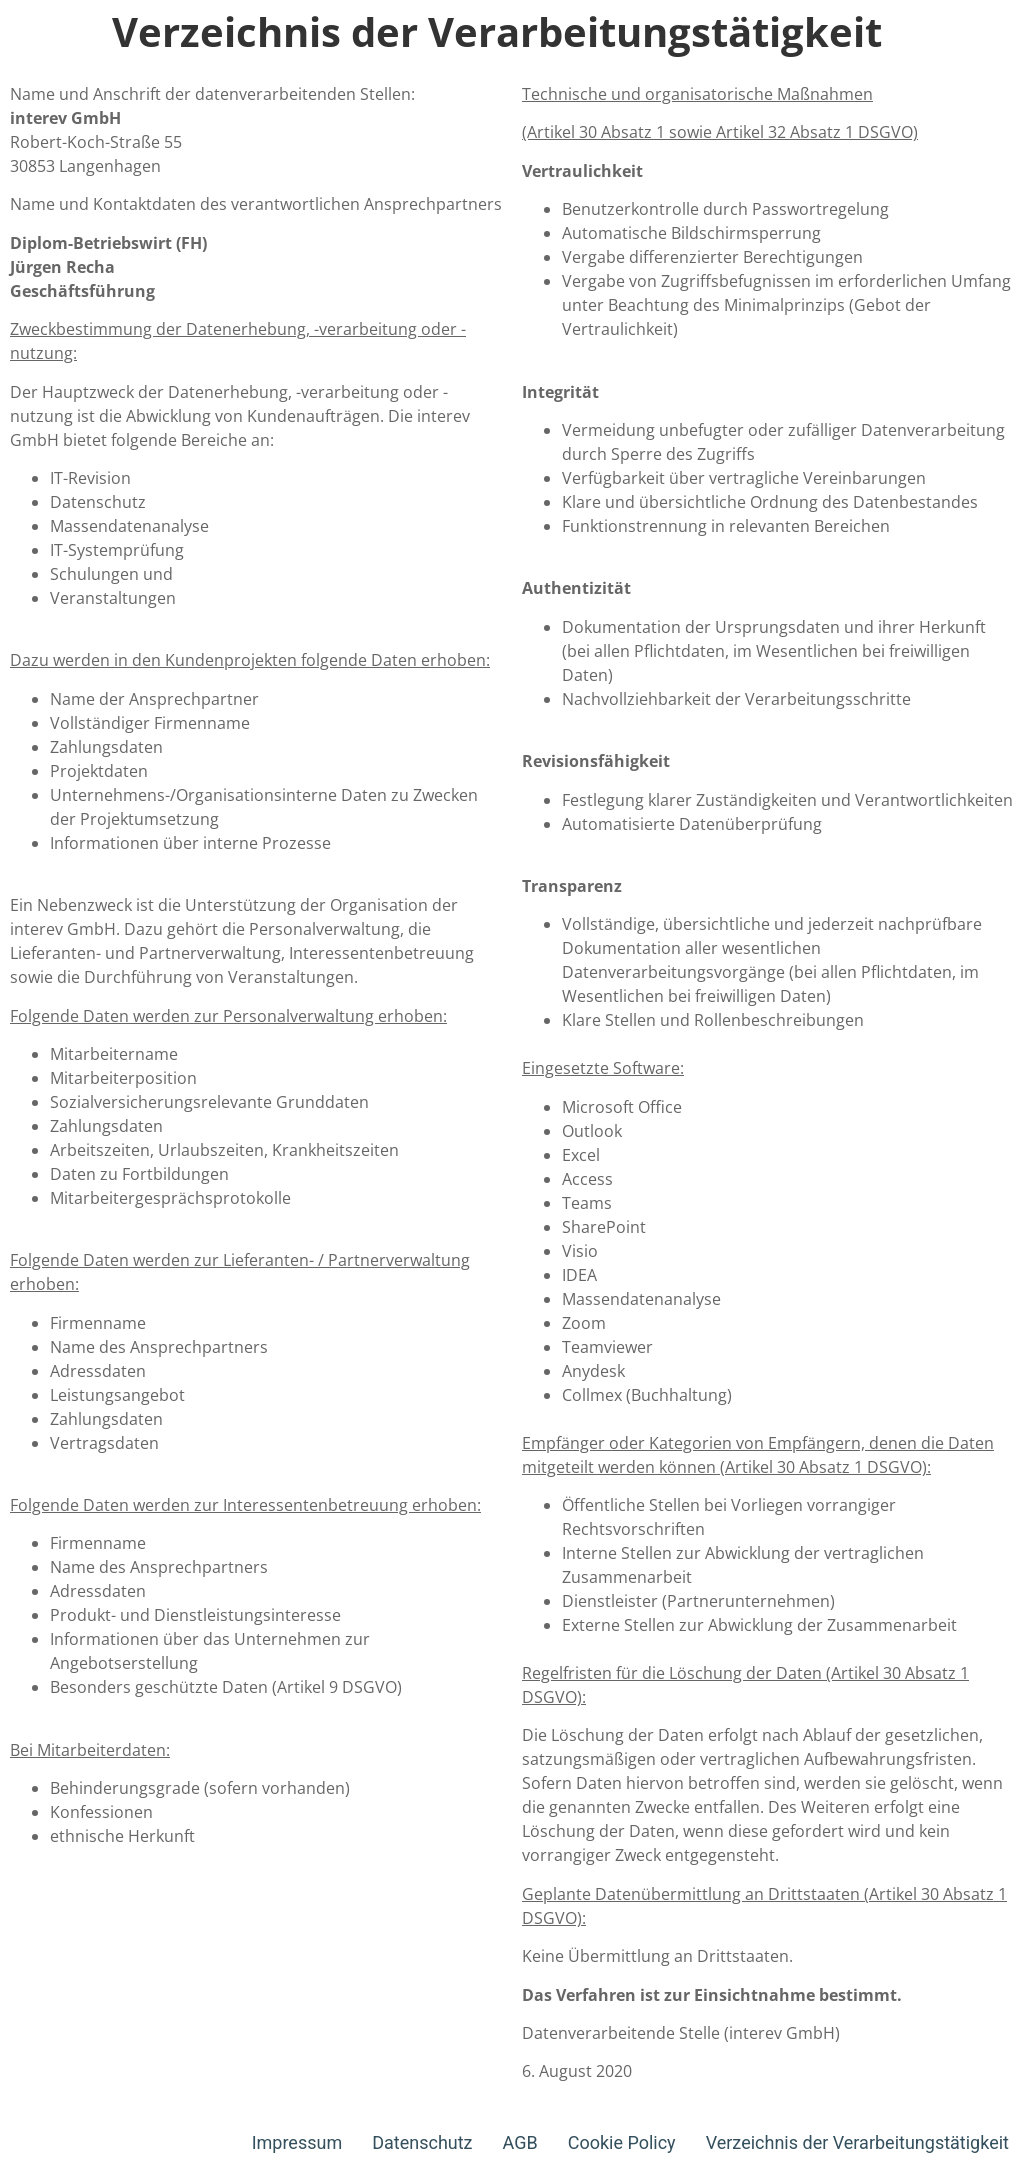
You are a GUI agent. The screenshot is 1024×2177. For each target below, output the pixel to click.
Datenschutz (422, 2142)
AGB (520, 2142)
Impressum (297, 2142)
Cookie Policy (622, 2142)
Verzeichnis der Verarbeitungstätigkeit (857, 2142)
